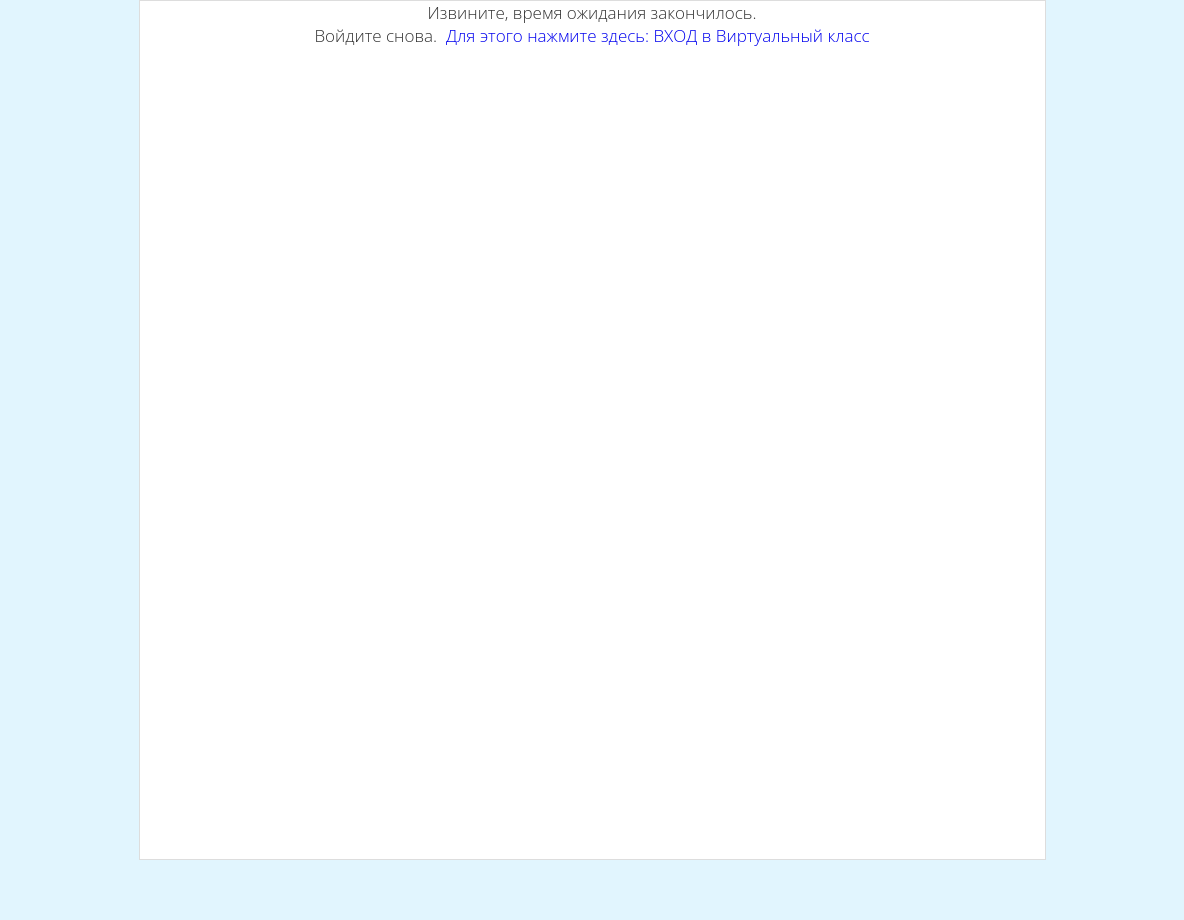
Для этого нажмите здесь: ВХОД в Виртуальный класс (658, 35)
